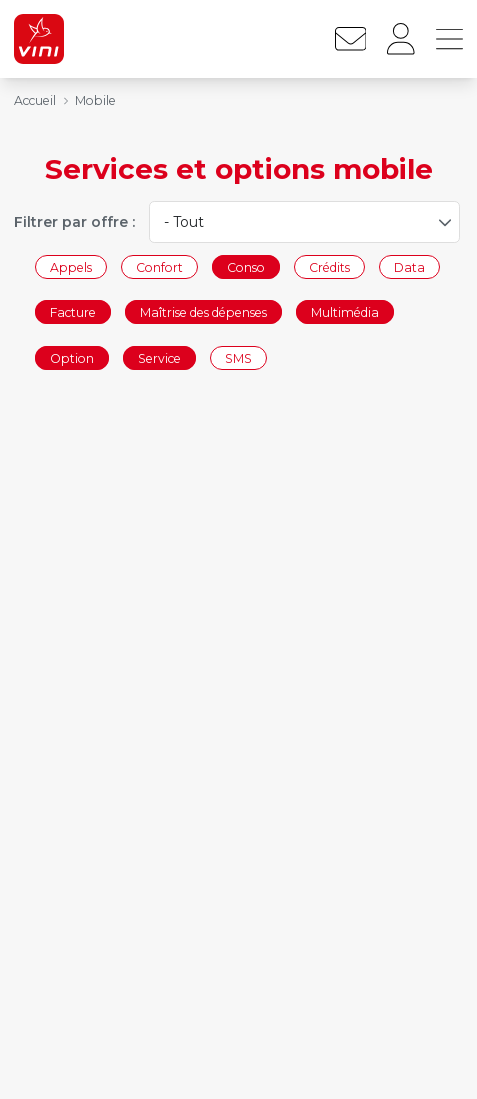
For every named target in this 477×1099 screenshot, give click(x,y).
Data (409, 266)
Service (159, 357)
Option (72, 357)
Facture (73, 312)
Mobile (95, 100)
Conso (246, 266)
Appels (71, 266)
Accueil (35, 100)
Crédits (329, 266)
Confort (159, 266)
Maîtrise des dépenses (203, 312)
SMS (238, 357)
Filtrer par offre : (74, 222)
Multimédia (345, 312)
